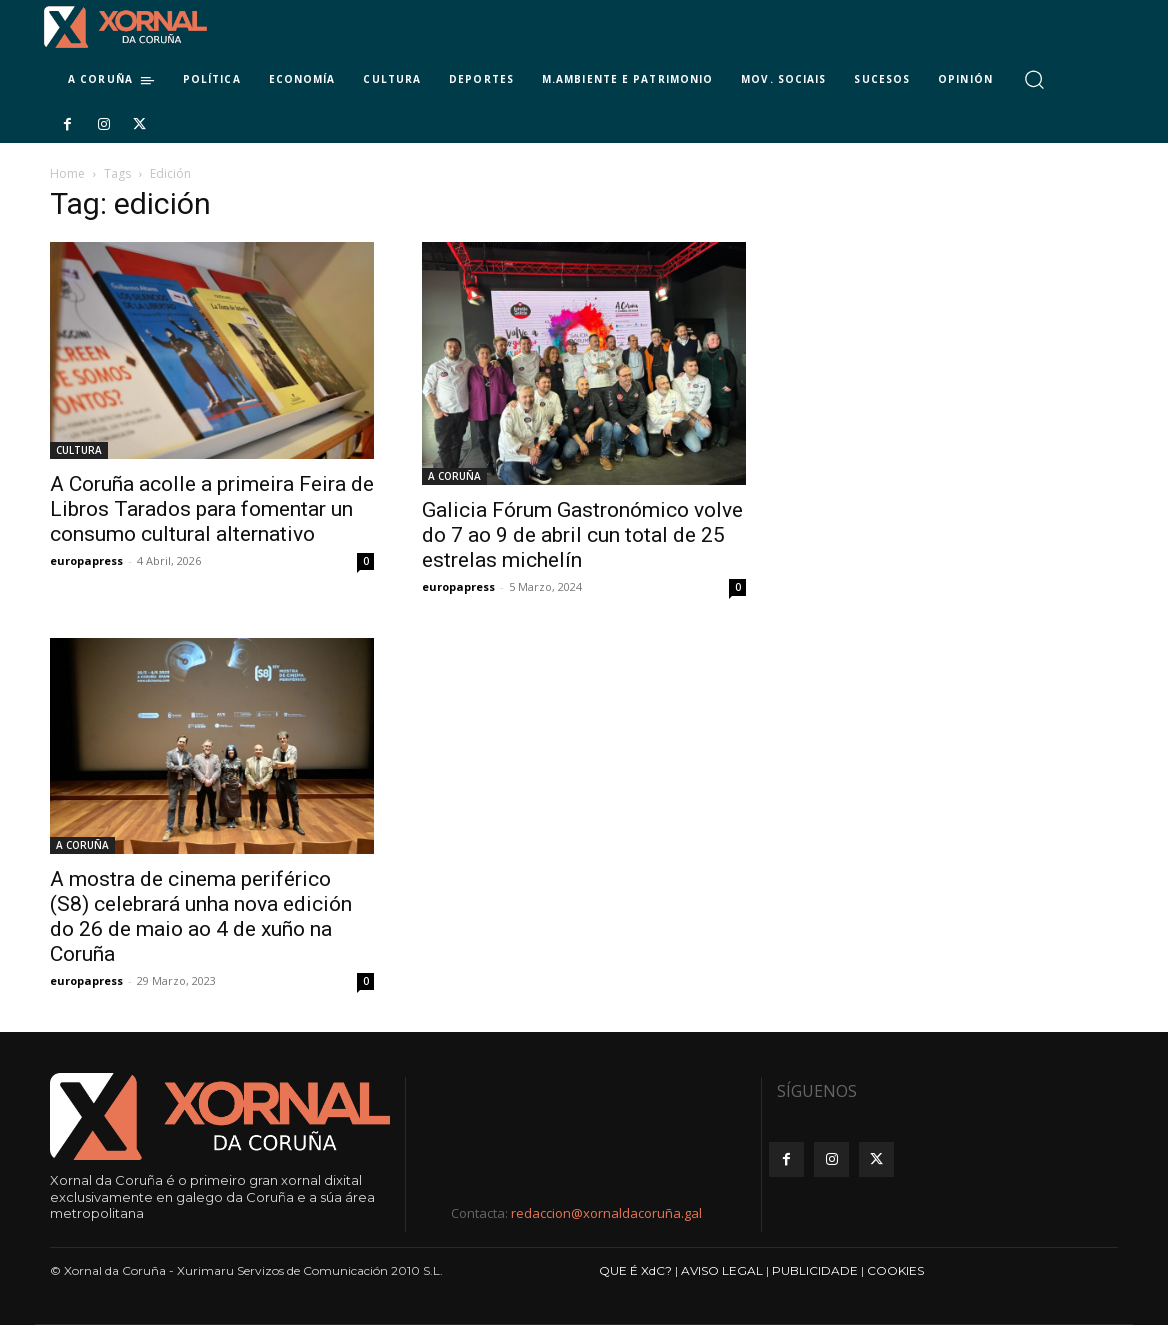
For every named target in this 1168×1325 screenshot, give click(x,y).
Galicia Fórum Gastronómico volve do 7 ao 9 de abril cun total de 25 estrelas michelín (582, 535)
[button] (1034, 79)
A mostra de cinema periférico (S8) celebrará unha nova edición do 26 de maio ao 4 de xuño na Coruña (201, 916)
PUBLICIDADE (815, 1270)
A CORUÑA (454, 476)
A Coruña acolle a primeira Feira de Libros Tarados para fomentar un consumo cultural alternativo (212, 509)
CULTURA (79, 450)
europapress (86, 560)
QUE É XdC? (635, 1270)
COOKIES (895, 1270)
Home (67, 173)
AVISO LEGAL (722, 1270)
